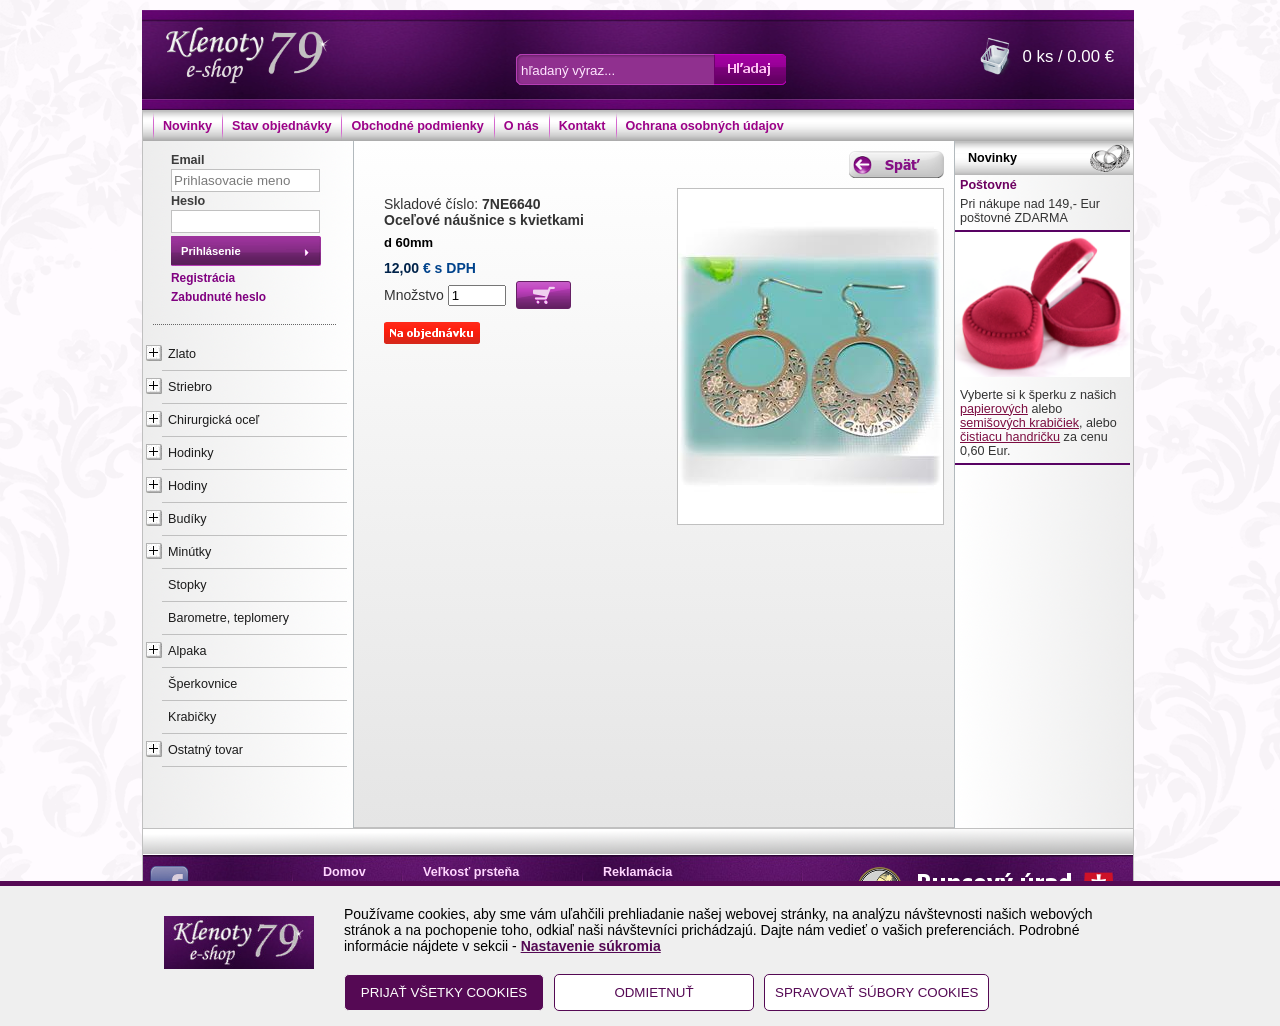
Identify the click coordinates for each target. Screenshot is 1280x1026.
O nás (521, 126)
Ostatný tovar (205, 750)
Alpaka (187, 651)
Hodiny (187, 486)
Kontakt (582, 126)
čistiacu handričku (1010, 437)
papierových (994, 409)
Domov (344, 872)
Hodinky (191, 453)
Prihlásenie (211, 251)
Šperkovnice (202, 684)
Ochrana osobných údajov (705, 126)
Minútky (189, 552)
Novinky (187, 126)
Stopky (187, 585)
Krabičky (192, 717)
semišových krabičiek (1019, 423)
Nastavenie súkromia (591, 946)
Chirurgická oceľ (213, 420)
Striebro (190, 387)
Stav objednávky (281, 126)
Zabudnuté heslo (218, 297)
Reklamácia (637, 872)
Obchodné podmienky (417, 126)
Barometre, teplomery (228, 618)
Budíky (187, 519)
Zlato (182, 354)
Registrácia (203, 278)
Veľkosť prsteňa (471, 872)
